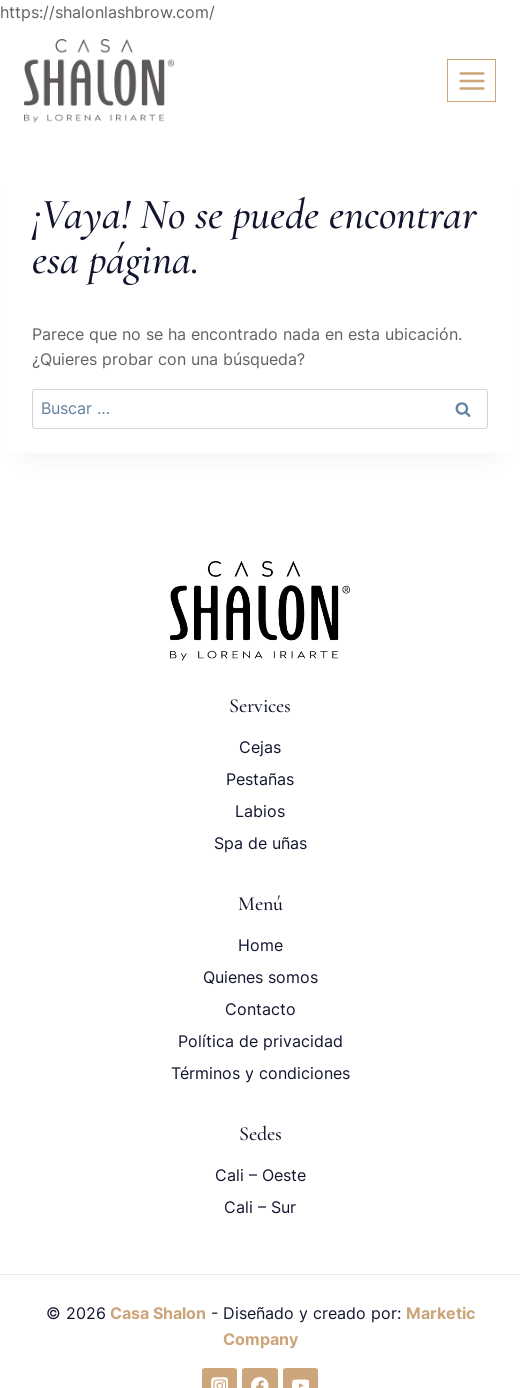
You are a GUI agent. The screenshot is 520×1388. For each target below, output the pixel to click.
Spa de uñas (260, 843)
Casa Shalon (156, 1313)
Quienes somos (260, 977)
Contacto (260, 1009)
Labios (260, 811)
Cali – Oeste (260, 1175)
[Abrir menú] (471, 80)
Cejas (260, 747)
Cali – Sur (260, 1207)
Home (260, 945)
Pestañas (260, 779)
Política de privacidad (260, 1041)
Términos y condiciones (260, 1073)
